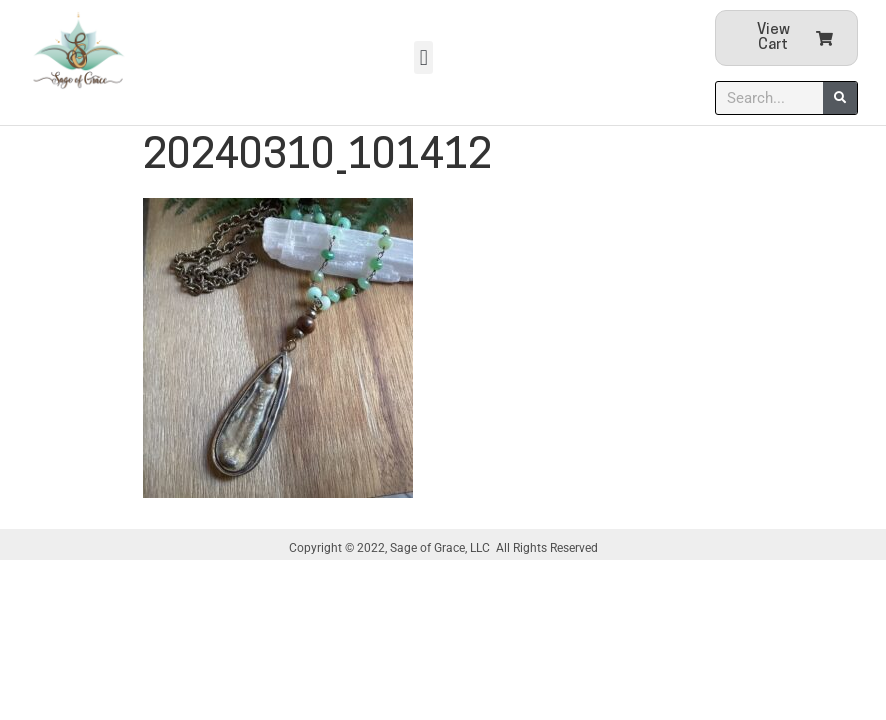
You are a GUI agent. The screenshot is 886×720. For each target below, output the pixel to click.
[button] (423, 57)
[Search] (840, 98)
